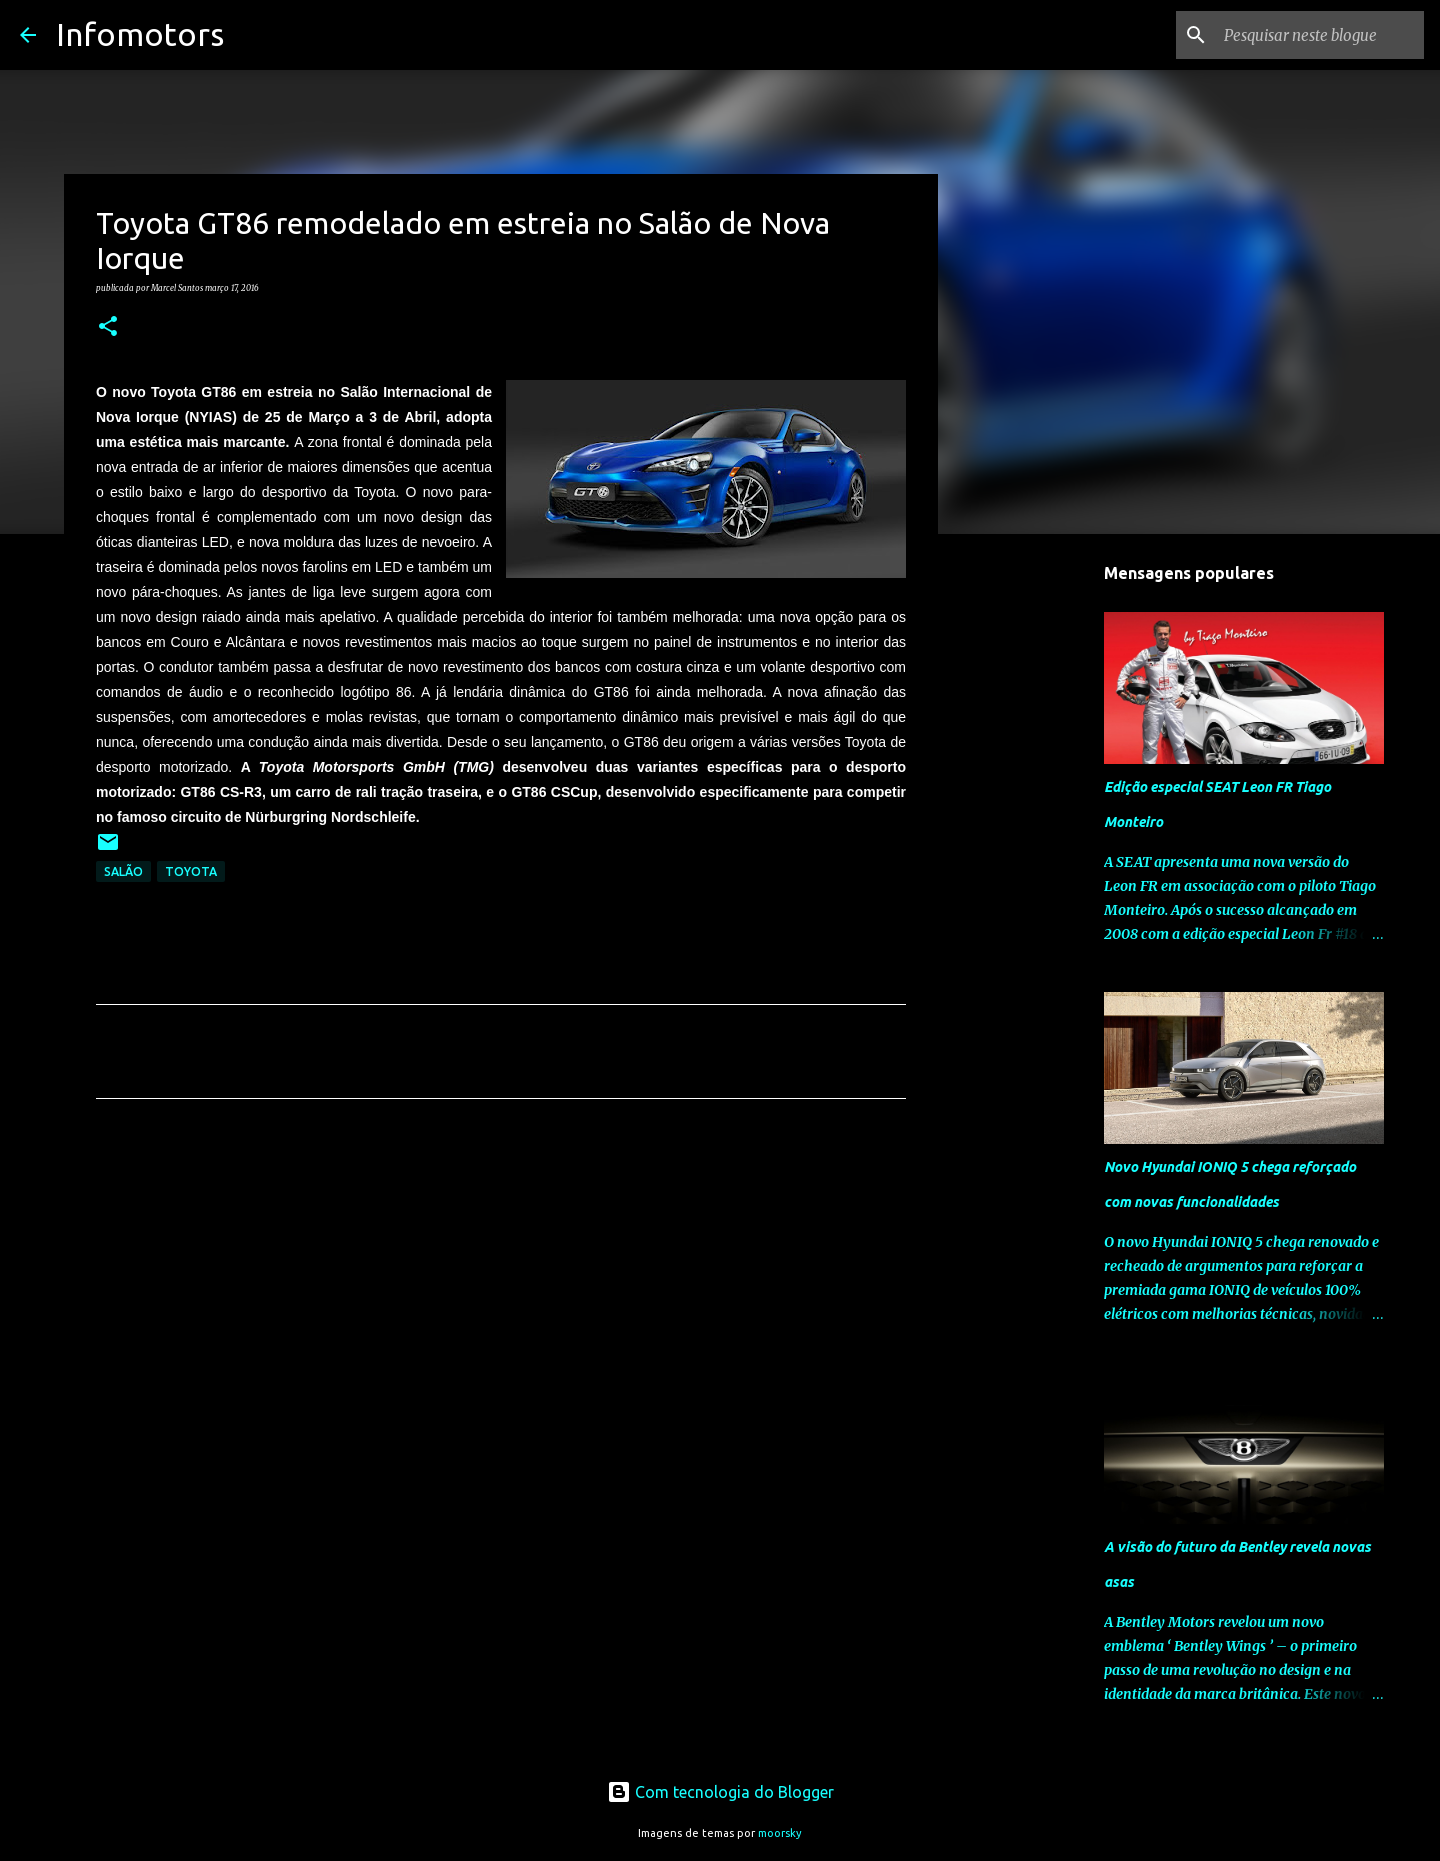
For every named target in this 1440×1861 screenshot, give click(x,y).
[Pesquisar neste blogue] (1319, 35)
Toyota (191, 871)
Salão (123, 871)
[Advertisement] (501, 1301)
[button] (108, 327)
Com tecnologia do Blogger (720, 1792)
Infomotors (140, 34)
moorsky (780, 1833)
